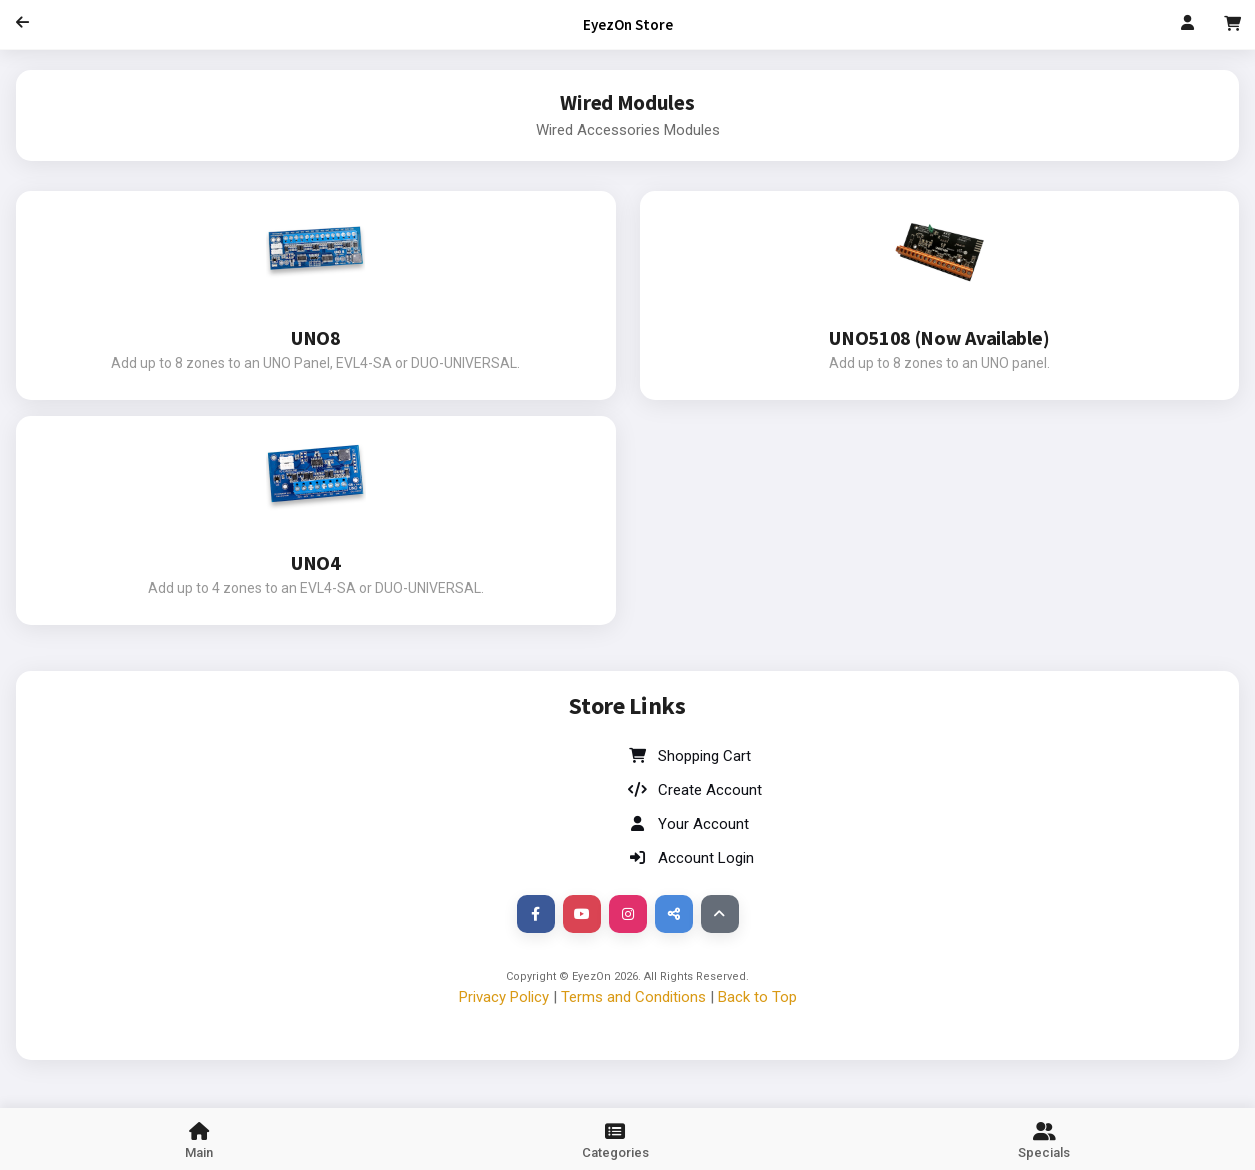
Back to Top (757, 997)
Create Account (695, 790)
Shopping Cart (689, 756)
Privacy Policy (504, 997)
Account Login (691, 858)
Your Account (688, 824)
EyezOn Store (628, 24)
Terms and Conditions (633, 997)
